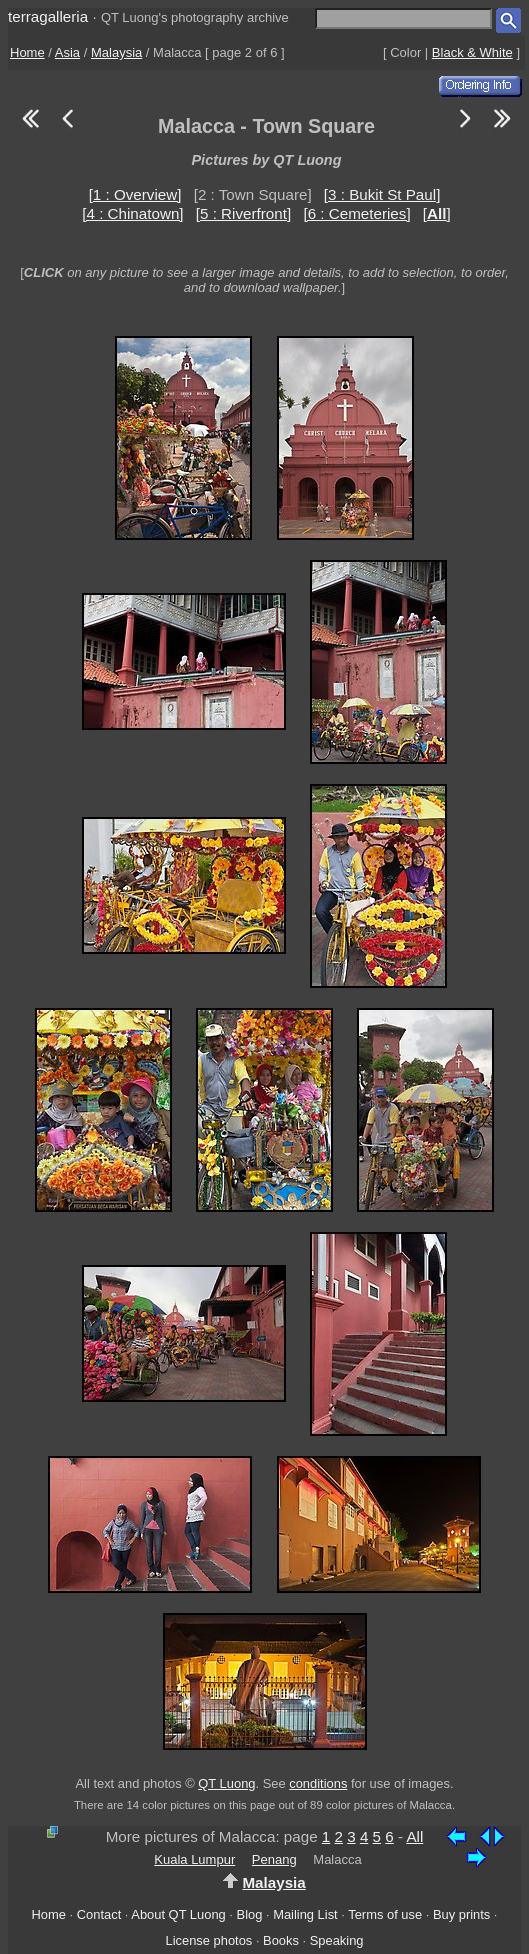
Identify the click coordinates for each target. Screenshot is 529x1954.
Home (27, 52)
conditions (318, 1783)
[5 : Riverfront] (243, 213)
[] (437, 213)
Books (281, 1940)
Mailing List (305, 1914)
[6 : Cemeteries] (356, 213)
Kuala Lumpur (194, 1859)
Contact (99, 1914)
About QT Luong (178, 1914)
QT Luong (226, 1783)
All (414, 1836)
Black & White (472, 52)
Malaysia (116, 52)
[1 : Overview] (135, 194)
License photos (208, 1940)
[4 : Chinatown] (132, 213)
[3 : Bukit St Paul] (382, 194)
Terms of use (385, 1914)
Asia (67, 52)
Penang (274, 1859)
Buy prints (461, 1914)
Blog (250, 1914)
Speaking (337, 1940)
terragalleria (48, 16)
